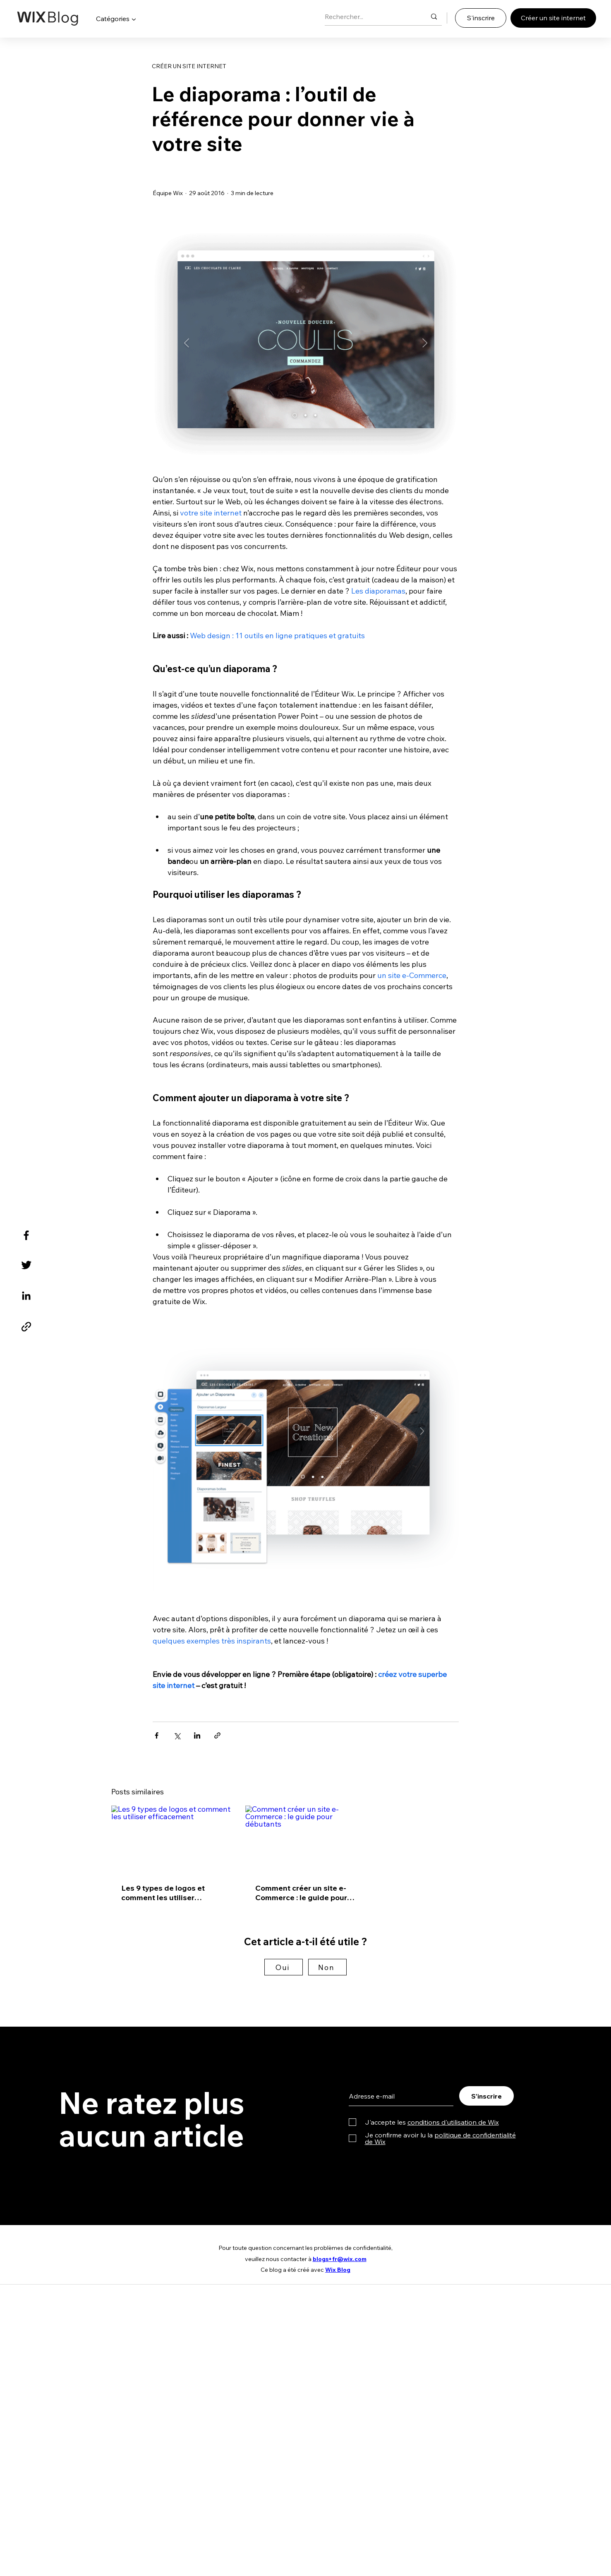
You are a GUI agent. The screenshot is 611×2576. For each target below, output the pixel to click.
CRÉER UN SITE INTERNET (189, 66)
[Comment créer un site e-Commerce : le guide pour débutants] (305, 1839)
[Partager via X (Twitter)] (177, 1735)
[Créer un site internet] (553, 18)
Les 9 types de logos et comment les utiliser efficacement (163, 1892)
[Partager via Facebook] (157, 1735)
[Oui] (283, 1967)
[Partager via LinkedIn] (197, 1735)
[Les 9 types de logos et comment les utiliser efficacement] (171, 1839)
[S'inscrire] (480, 18)
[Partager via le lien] (217, 1735)
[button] (116, 19)
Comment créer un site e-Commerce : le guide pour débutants (301, 1892)
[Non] (327, 1967)
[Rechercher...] (369, 16)
